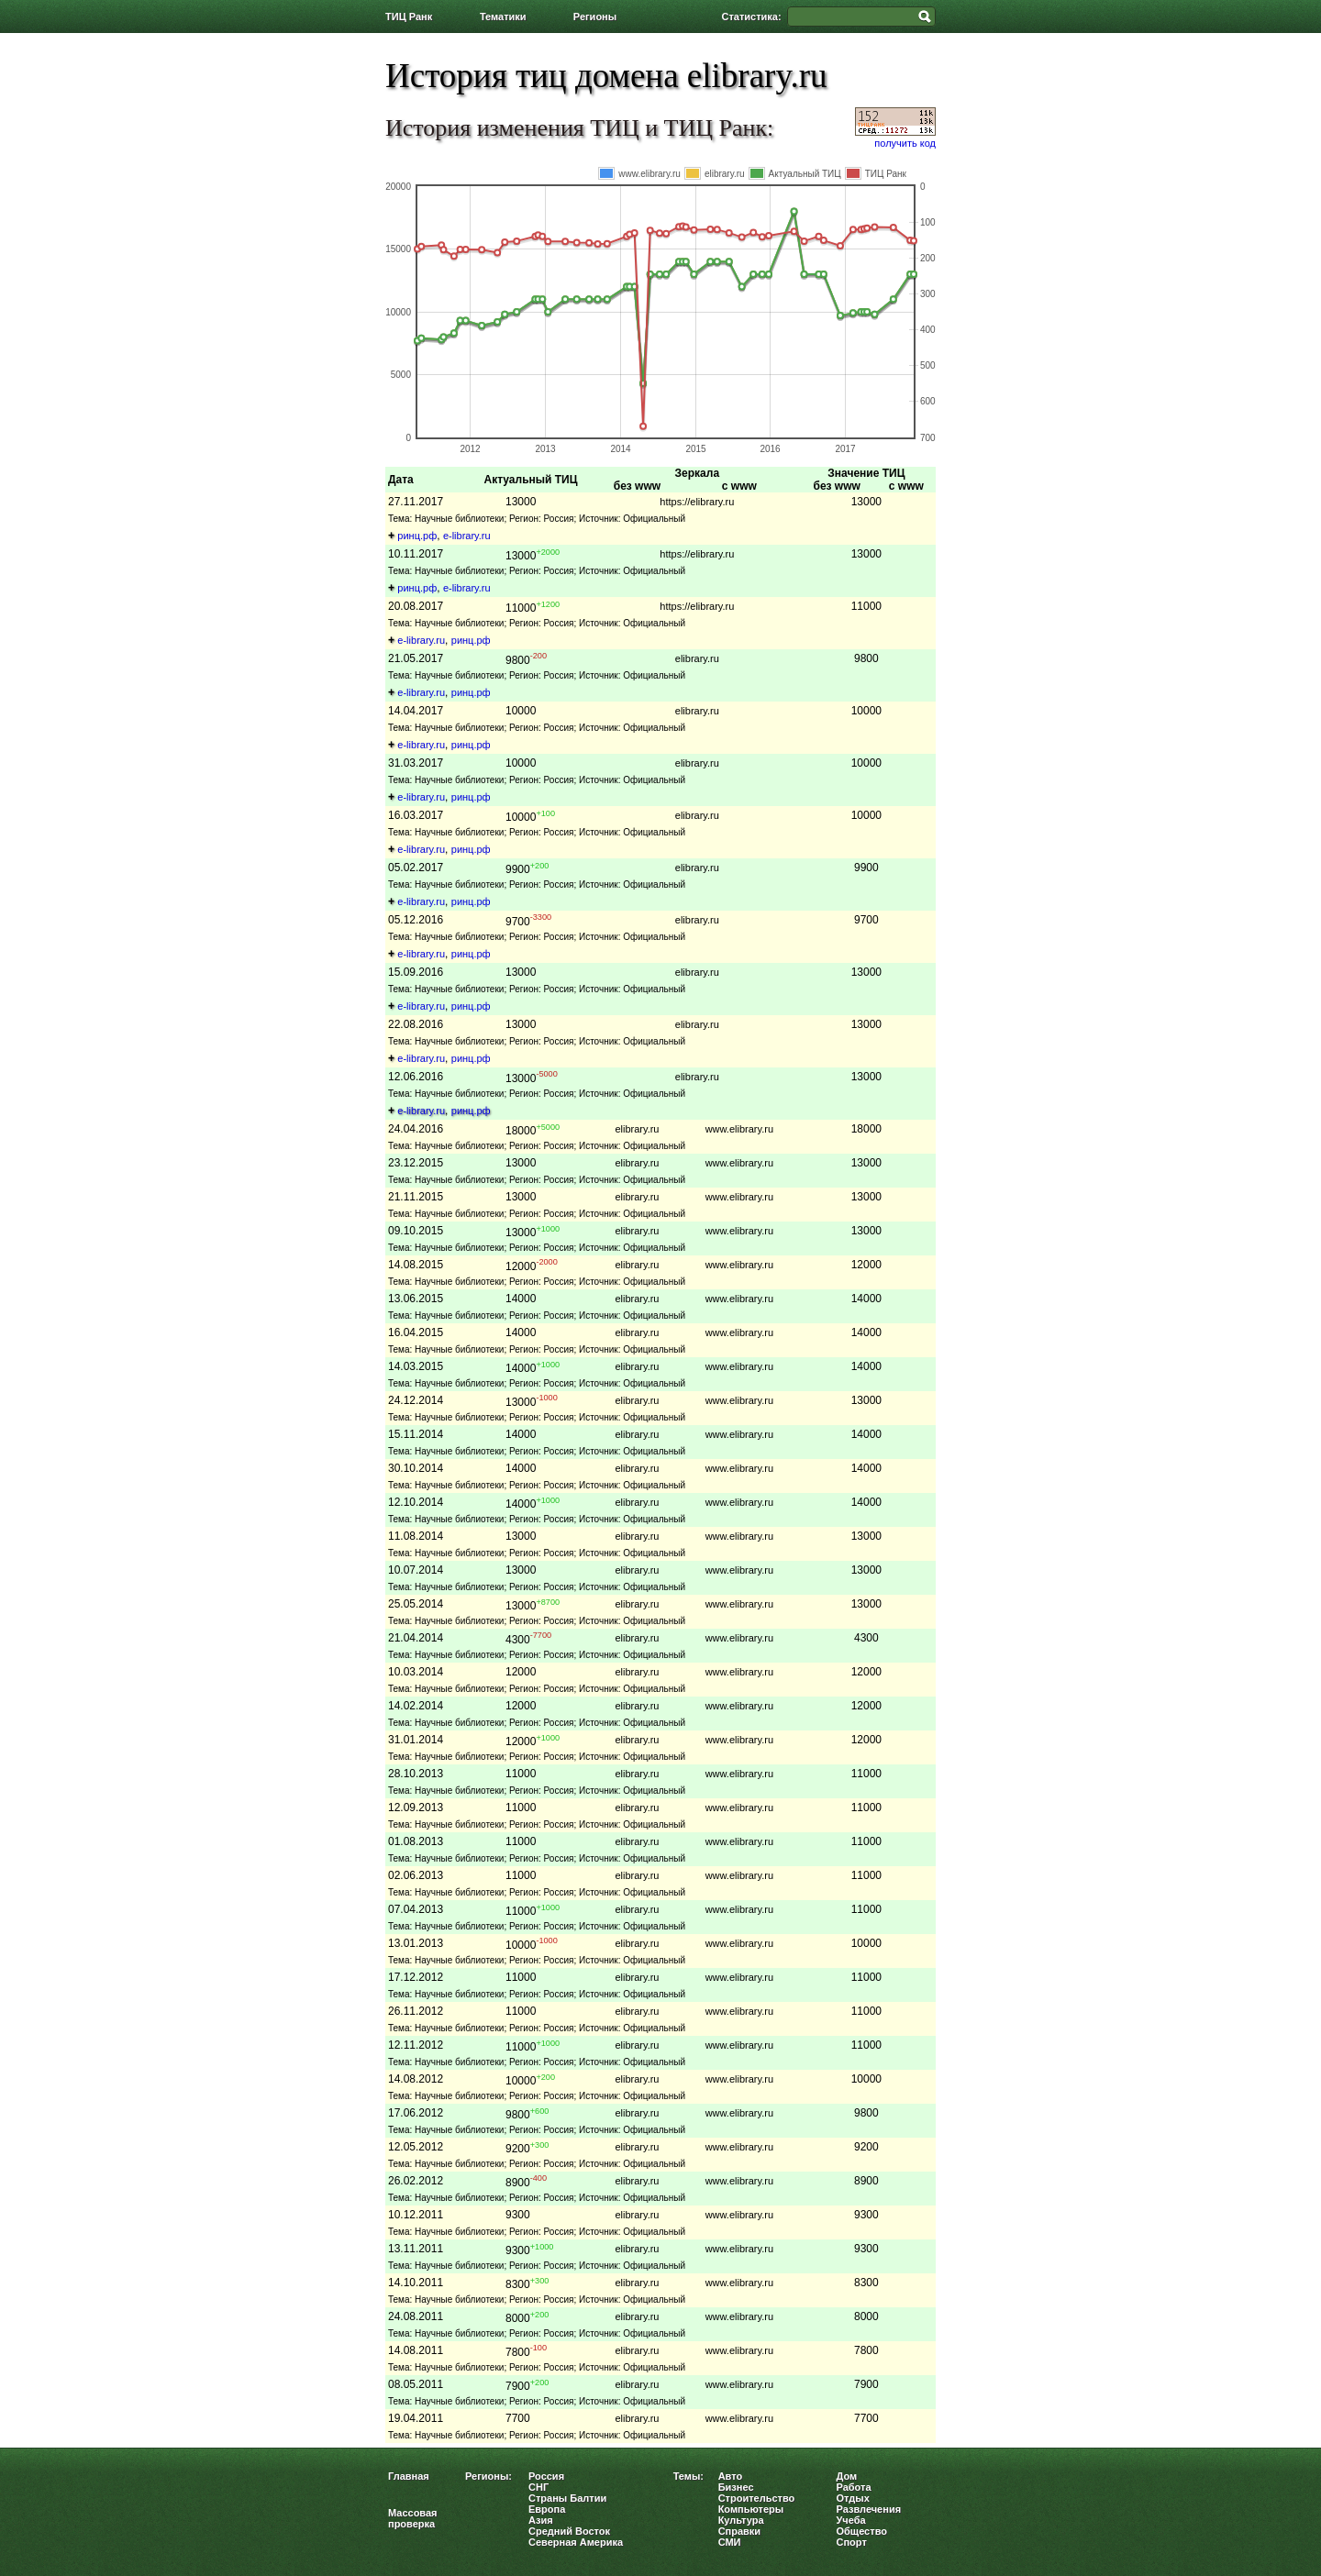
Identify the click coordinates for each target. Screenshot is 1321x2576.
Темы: (688, 2476)
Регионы (594, 16)
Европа (546, 2509)
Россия (546, 2476)
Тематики (503, 16)
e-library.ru (467, 535)
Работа (854, 2487)
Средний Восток (569, 2531)
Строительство (756, 2498)
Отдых (853, 2498)
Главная (408, 2476)
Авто (730, 2476)
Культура (741, 2520)
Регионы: (488, 2476)
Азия (540, 2520)
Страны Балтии (567, 2498)
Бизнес (736, 2487)
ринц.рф (417, 535)
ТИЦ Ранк (408, 16)
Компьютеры (751, 2509)
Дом (847, 2476)
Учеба (851, 2520)
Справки (739, 2531)
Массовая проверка (413, 2518)
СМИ (729, 2542)
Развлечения (869, 2509)
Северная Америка (575, 2542)
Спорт (852, 2542)
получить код (905, 143)
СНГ (538, 2487)
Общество (862, 2531)
